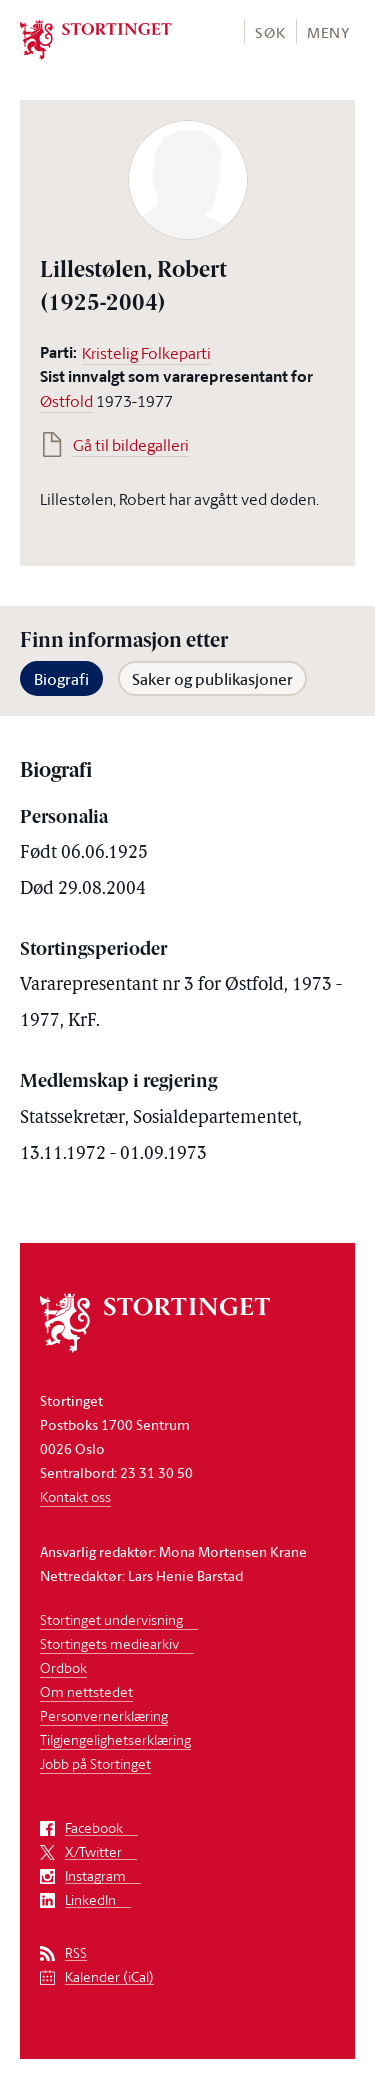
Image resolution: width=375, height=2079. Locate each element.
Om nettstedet (86, 1691)
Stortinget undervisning (111, 1619)
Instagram (95, 1876)
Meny (328, 32)
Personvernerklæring (104, 1715)
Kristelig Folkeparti (146, 353)
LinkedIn (90, 1900)
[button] (269, 31)
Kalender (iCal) (109, 1977)
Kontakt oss (75, 1496)
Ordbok (63, 1667)
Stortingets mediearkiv (109, 1643)
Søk (270, 32)
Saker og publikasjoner (212, 679)
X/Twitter (93, 1852)
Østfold (66, 401)
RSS (76, 1953)
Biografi (61, 679)
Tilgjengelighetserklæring (115, 1739)
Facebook (94, 1828)
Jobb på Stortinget (95, 1763)
